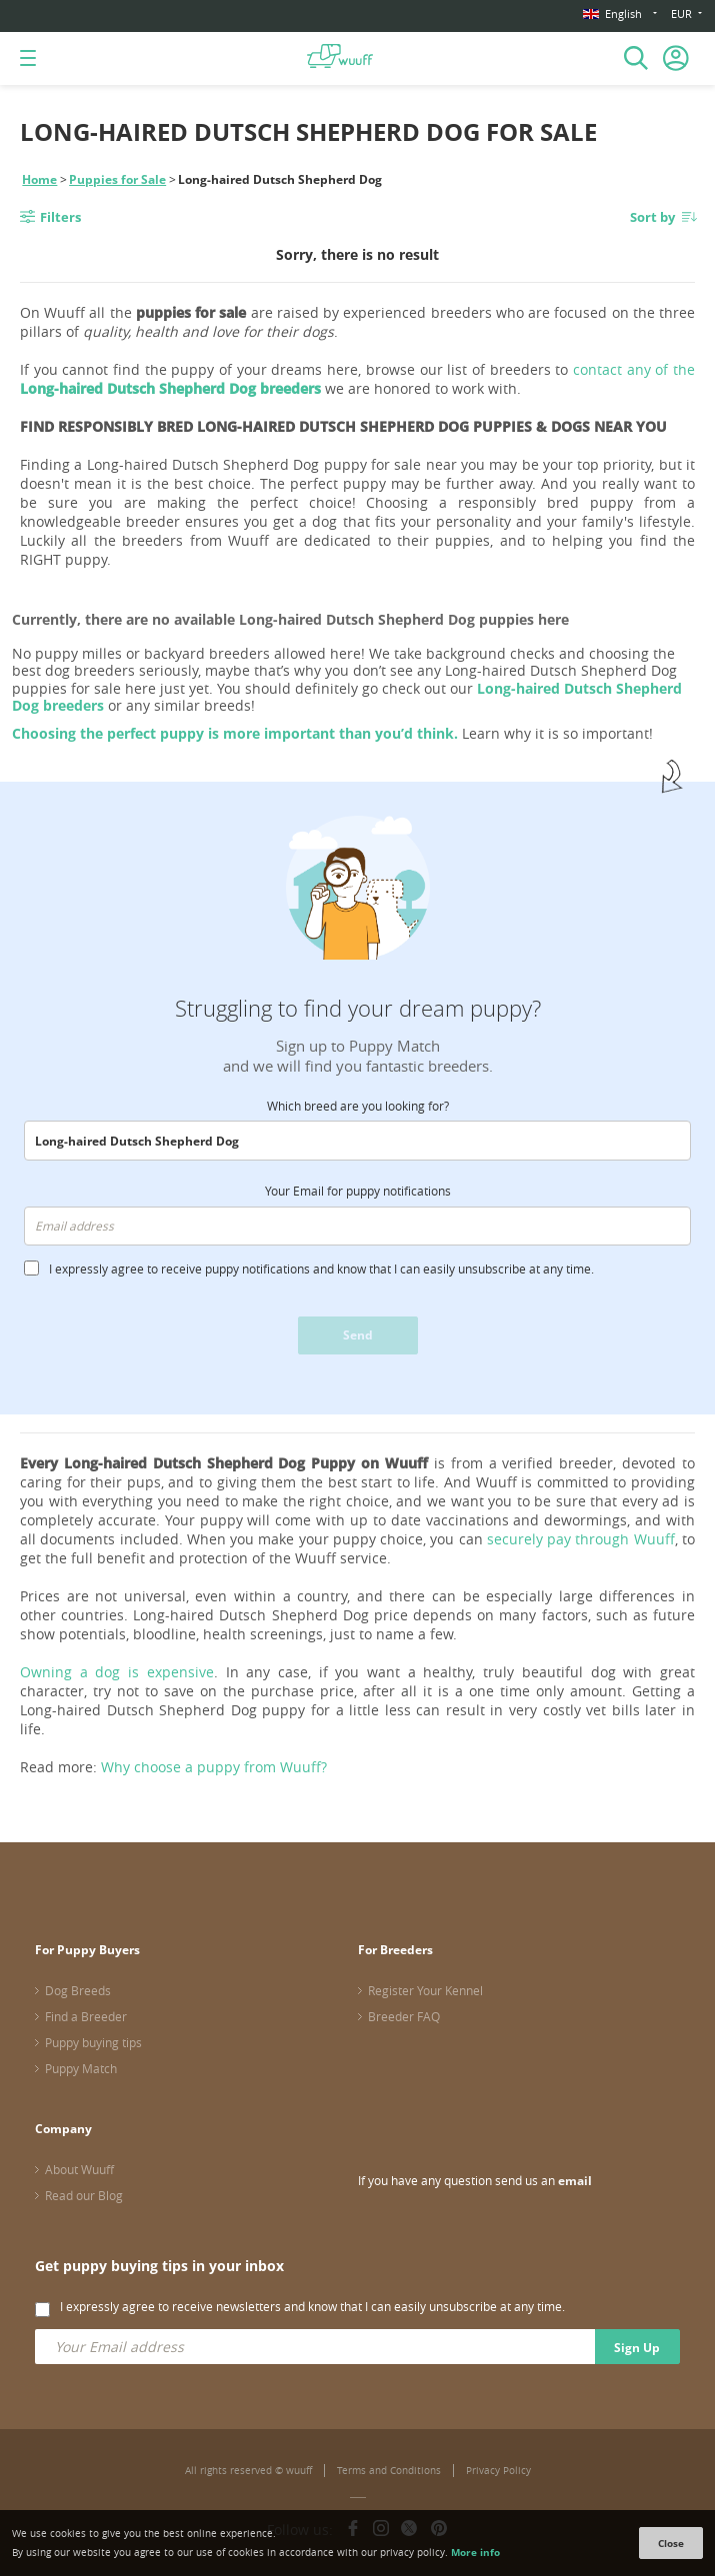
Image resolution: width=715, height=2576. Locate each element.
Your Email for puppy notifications (358, 1191)
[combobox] (357, 1141)
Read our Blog (84, 2195)
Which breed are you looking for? (358, 1106)
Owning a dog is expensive (117, 1671)
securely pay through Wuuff (581, 1538)
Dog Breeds (78, 1990)
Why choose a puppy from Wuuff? (214, 1766)
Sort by (652, 217)
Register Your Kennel (425, 1990)
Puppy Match (81, 2068)
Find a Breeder (86, 2016)
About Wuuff (79, 2169)
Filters (60, 217)
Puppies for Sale (117, 179)
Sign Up (637, 2347)
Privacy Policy (498, 2470)
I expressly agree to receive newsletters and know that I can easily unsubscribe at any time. (312, 2306)
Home (39, 179)
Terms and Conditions (389, 2470)
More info (475, 2552)
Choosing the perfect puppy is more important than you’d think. (235, 733)
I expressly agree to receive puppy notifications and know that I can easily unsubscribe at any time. (321, 1269)
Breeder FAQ (404, 2016)
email (575, 2180)
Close (671, 2543)
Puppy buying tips (93, 2042)
